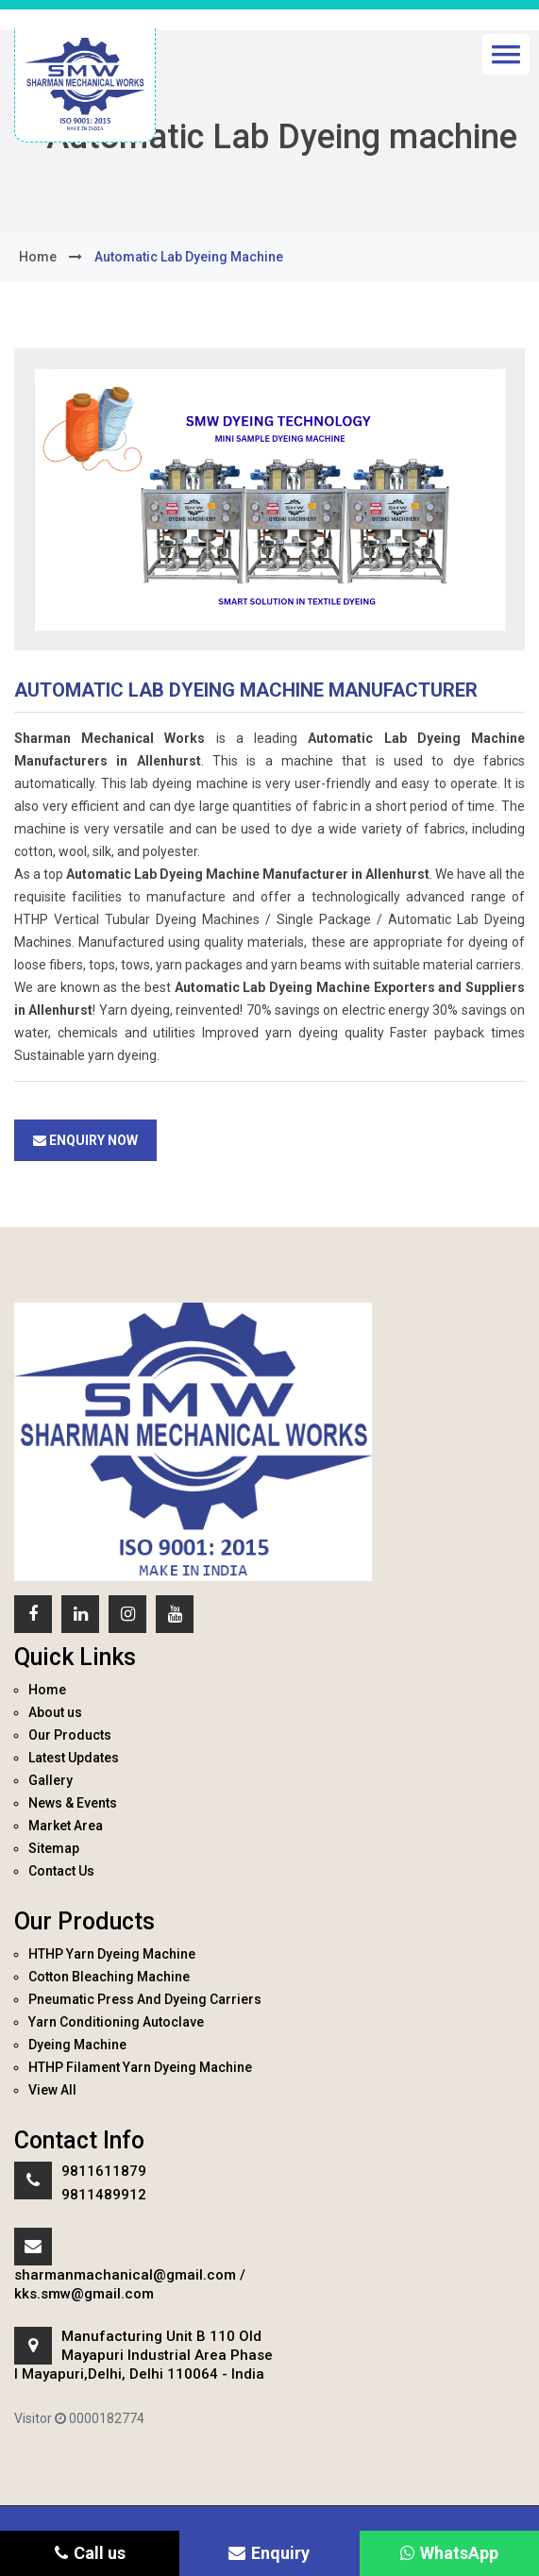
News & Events (72, 1802)
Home (47, 1689)
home (38, 256)
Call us (90, 2553)
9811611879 (103, 2171)
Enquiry (269, 2553)
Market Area (65, 1825)
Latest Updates (73, 1757)
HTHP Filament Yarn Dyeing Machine (140, 2067)
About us (55, 1712)
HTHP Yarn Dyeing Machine (111, 1953)
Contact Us (61, 1870)
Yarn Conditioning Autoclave (116, 2021)
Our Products (69, 1735)
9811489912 (103, 2194)
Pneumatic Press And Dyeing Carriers (144, 1999)
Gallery (50, 1780)
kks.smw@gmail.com (84, 2293)
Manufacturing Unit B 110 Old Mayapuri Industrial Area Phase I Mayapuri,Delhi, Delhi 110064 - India (143, 2355)
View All (52, 2089)
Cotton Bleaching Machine (109, 1976)
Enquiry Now (85, 1140)
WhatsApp (449, 2553)
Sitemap (53, 1848)
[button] (506, 54)
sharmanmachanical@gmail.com (125, 2274)
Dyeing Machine (77, 2044)
